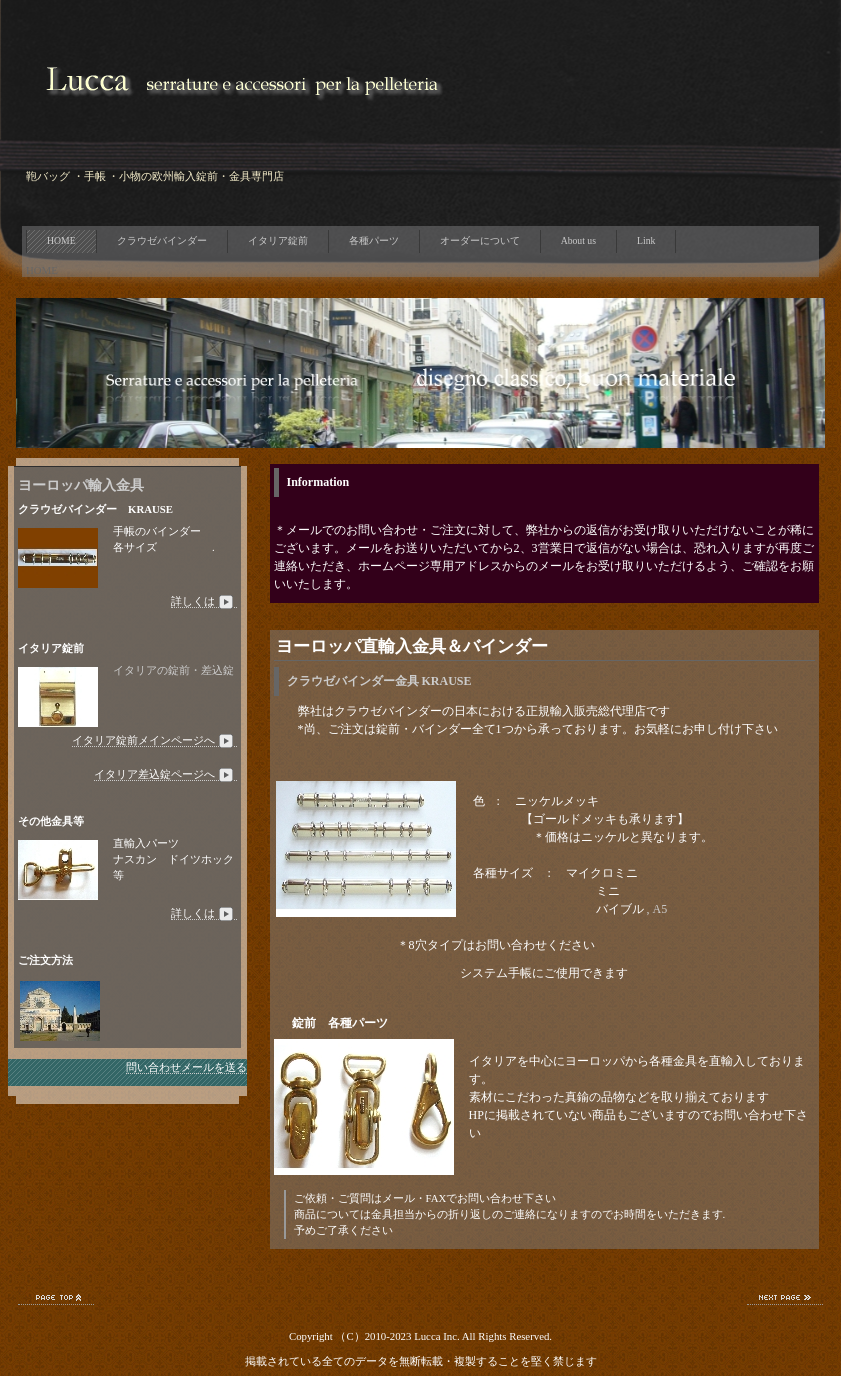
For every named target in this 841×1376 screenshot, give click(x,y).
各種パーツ (374, 240)
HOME (61, 240)
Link (646, 240)
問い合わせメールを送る (186, 1067)
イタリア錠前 (278, 240)
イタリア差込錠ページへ (165, 774)
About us (578, 240)
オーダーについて (480, 240)
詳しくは (204, 601)
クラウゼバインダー (162, 240)
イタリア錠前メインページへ (154, 740)
